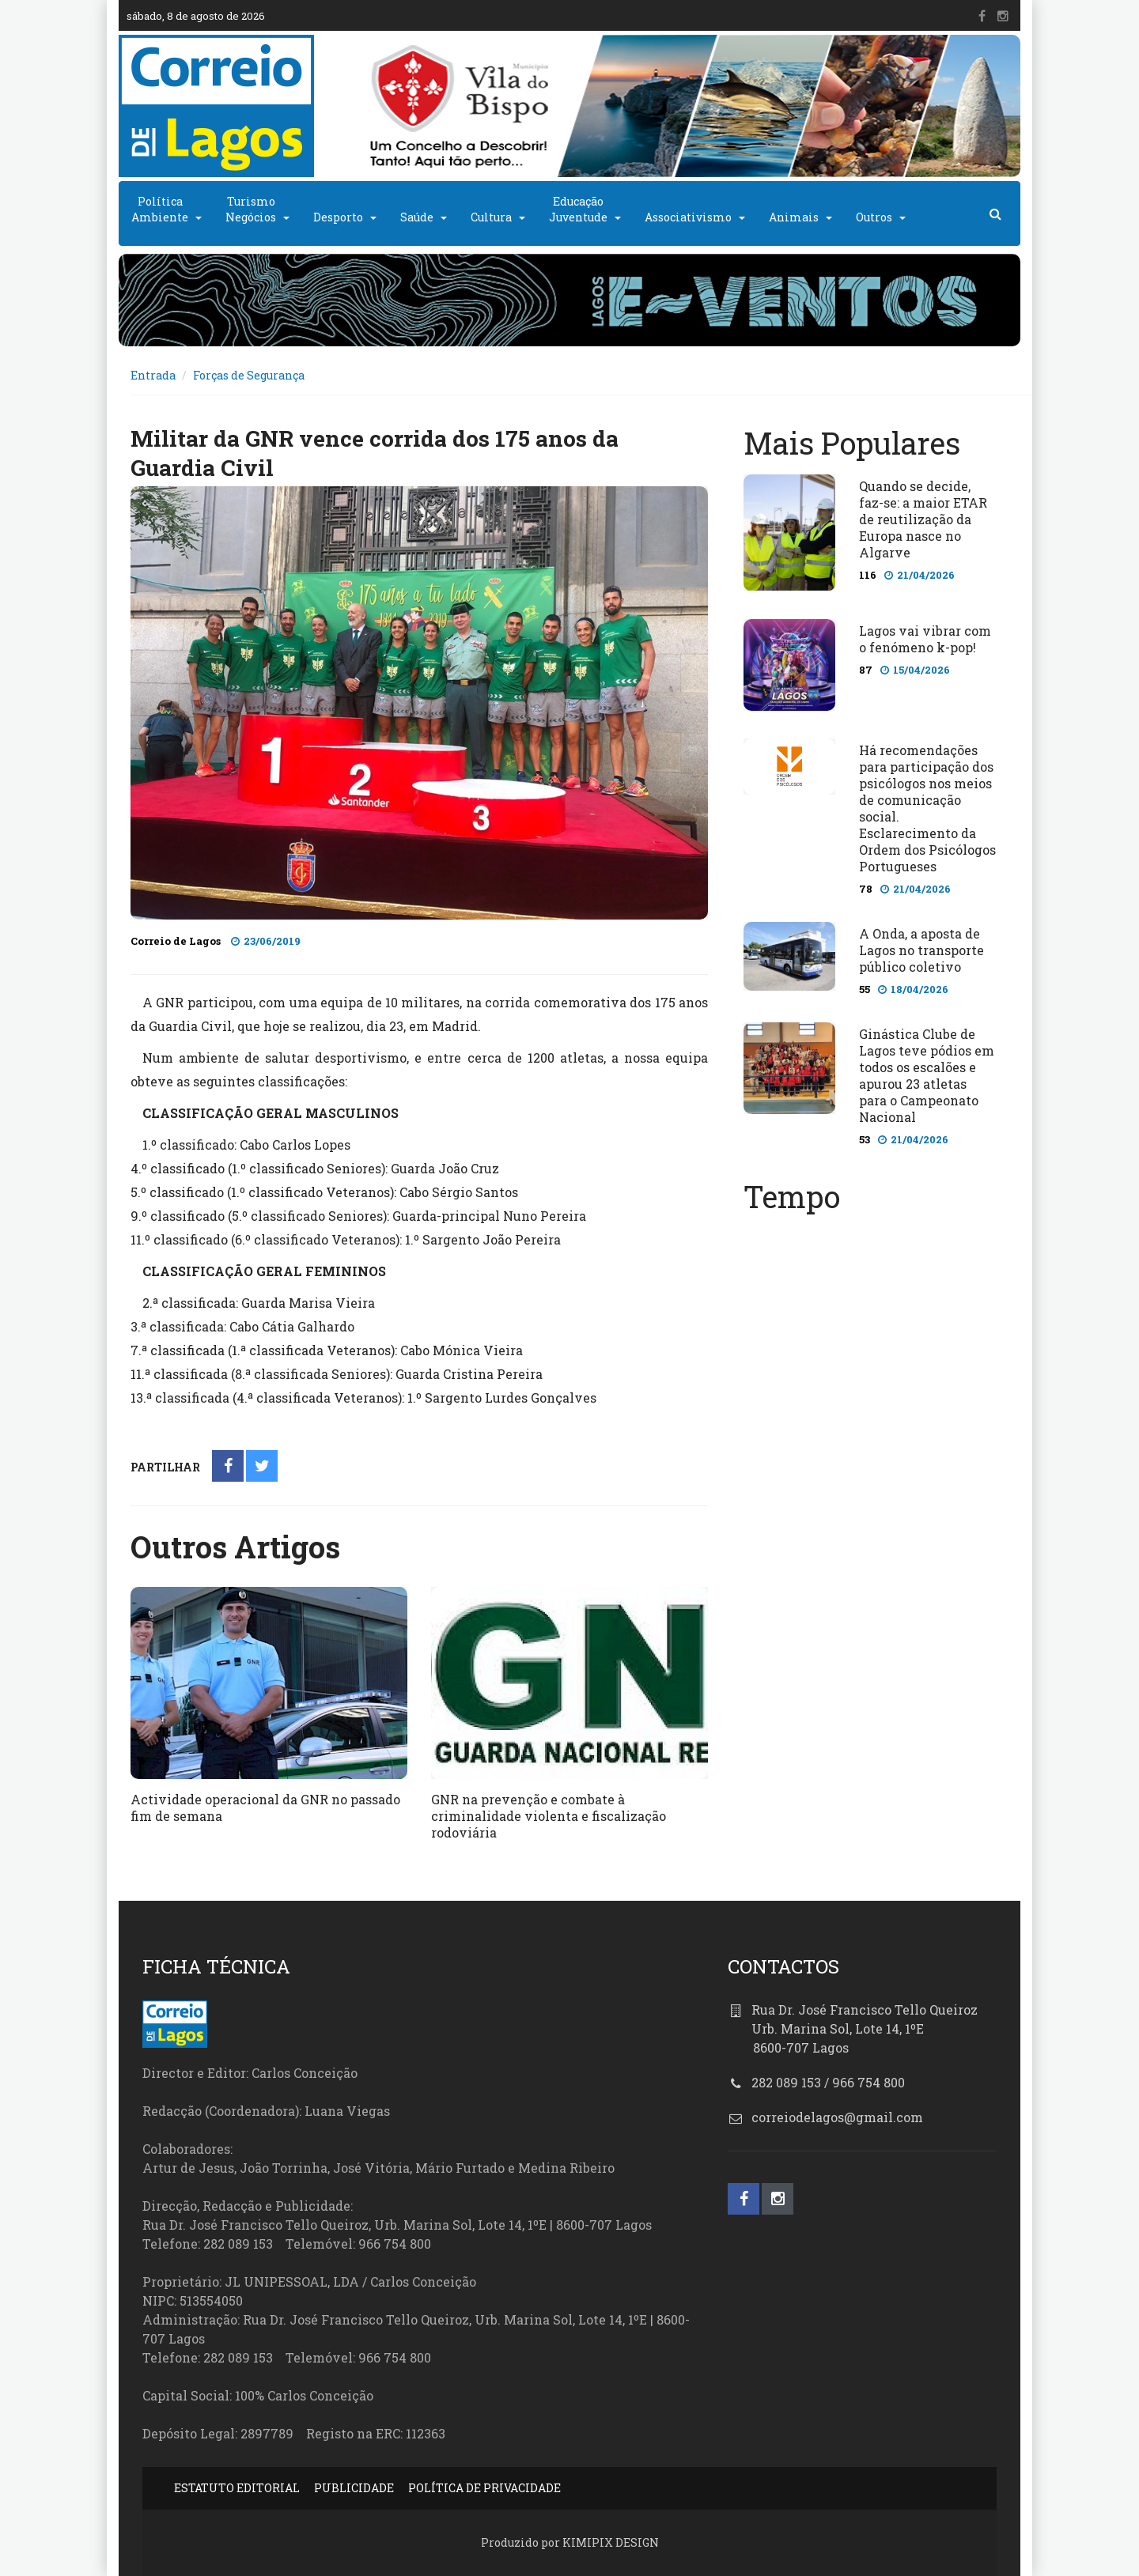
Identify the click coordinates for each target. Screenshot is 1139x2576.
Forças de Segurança (249, 375)
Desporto (338, 217)
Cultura (491, 217)
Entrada (153, 375)
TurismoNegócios (250, 209)
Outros (874, 217)
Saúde (416, 217)
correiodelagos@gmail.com (837, 2117)
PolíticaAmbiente (159, 209)
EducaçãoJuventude (578, 209)
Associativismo (688, 217)
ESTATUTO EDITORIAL (237, 2487)
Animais (794, 217)
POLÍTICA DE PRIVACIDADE (484, 2487)
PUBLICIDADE (354, 2487)
